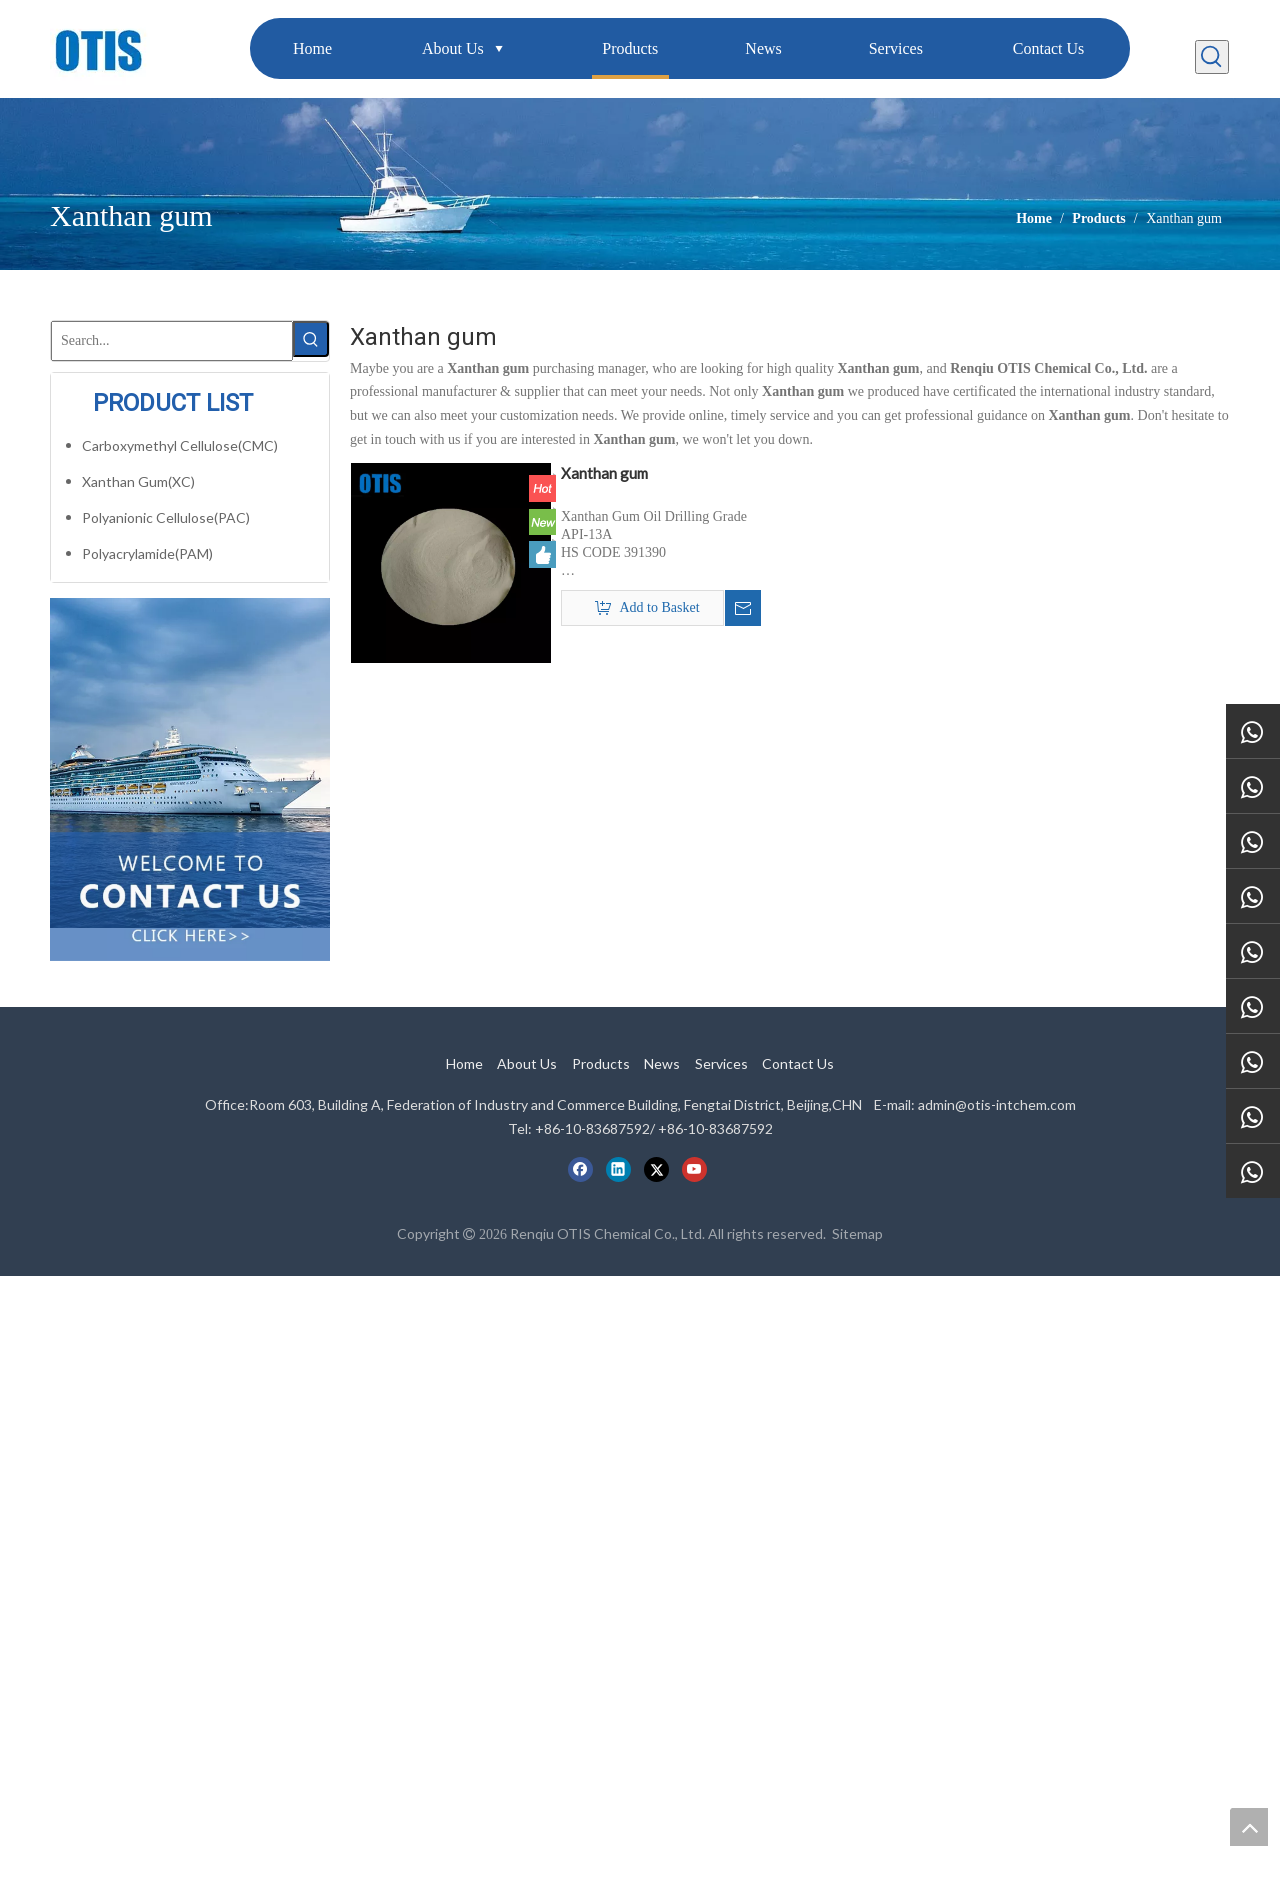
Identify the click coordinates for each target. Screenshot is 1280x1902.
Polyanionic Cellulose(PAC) (166, 517)
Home (464, 1063)
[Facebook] (580, 1169)
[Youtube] (694, 1169)
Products (601, 1063)
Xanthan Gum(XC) (138, 481)
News (662, 1063)
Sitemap (857, 1233)
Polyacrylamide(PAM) (147, 553)
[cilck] (190, 763)
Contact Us (798, 1063)
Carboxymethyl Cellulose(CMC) (180, 445)
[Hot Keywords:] (1212, 57)
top (1249, 1827)
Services (721, 1063)
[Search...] (172, 341)
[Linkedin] (618, 1169)
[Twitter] (656, 1169)
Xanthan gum (604, 473)
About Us (527, 1063)
